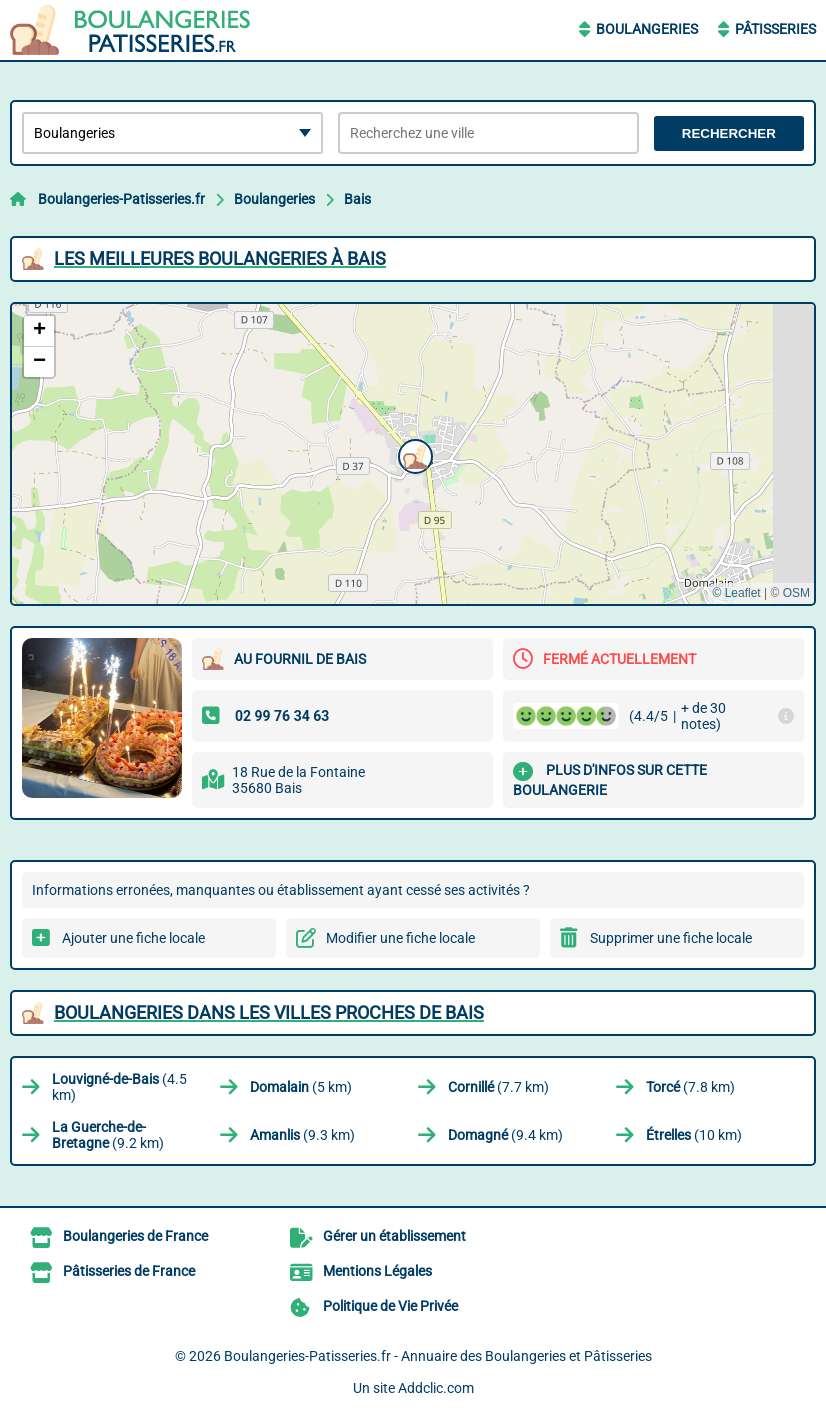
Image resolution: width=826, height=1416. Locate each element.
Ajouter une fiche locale (133, 938)
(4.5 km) (119, 1087)
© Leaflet (736, 593)
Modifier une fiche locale (400, 938)
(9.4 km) (505, 1135)
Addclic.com (436, 1388)
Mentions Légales (377, 1271)
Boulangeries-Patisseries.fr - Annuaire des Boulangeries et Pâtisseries (438, 1356)
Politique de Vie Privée (390, 1306)
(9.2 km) (108, 1135)
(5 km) (301, 1087)
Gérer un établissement (394, 1236)
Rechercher (729, 133)
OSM (796, 593)
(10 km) (694, 1135)
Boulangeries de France (135, 1236)
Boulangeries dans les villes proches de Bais (269, 1012)
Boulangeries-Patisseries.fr (121, 199)
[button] (413, 454)
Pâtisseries (775, 29)
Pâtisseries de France (129, 1271)
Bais (357, 199)
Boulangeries (647, 29)
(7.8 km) (690, 1087)
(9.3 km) (302, 1135)
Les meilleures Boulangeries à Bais (220, 258)
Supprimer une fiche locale (671, 938)
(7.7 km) (498, 1087)
